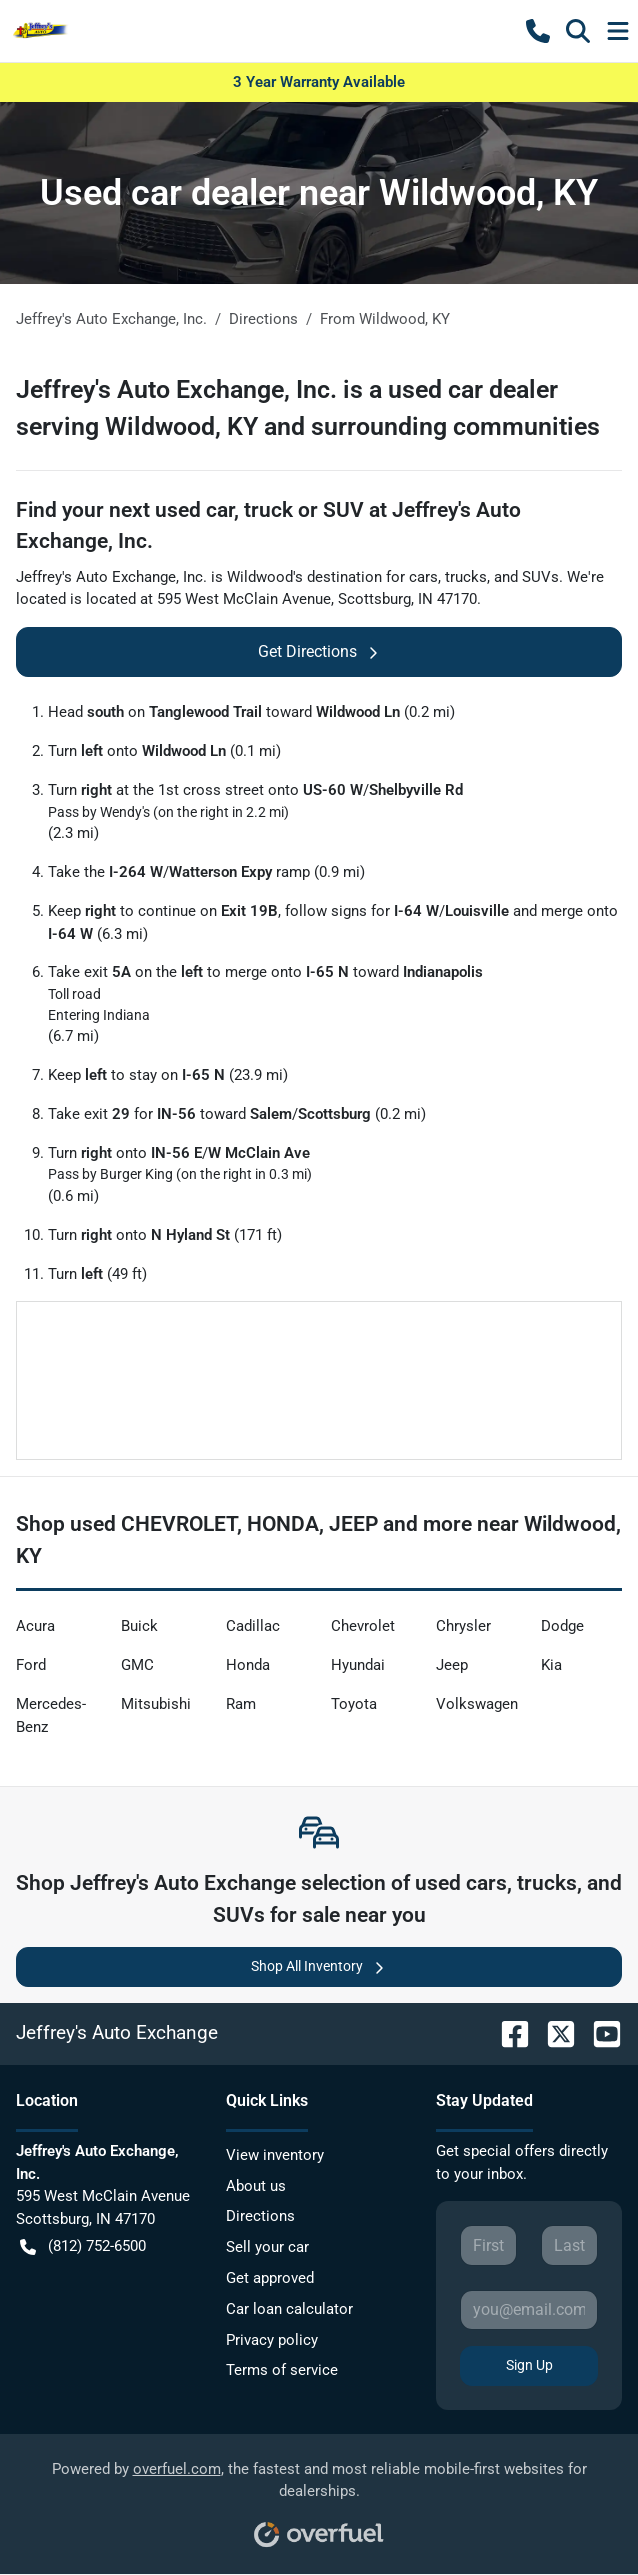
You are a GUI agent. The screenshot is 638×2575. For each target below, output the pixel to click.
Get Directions (319, 652)
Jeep (452, 1665)
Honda (248, 1665)
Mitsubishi (156, 1704)
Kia (551, 1665)
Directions (260, 2216)
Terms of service (282, 2370)
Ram (241, 1704)
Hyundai (358, 1665)
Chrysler (463, 1626)
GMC (137, 1665)
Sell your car (267, 2247)
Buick (139, 1626)
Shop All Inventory (319, 1966)
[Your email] (529, 2310)
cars (423, 577)
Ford (31, 1665)
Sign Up (529, 2365)
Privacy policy (272, 2340)
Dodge (562, 1626)
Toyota (354, 1704)
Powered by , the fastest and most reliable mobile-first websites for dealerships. (319, 2497)
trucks (466, 577)
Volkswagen (477, 1704)
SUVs (540, 577)
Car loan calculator (289, 2309)
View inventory (275, 2155)
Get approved (270, 2278)
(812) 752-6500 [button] (83, 2246)
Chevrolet (363, 1626)
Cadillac (253, 1626)
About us (256, 2186)
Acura (35, 1626)
